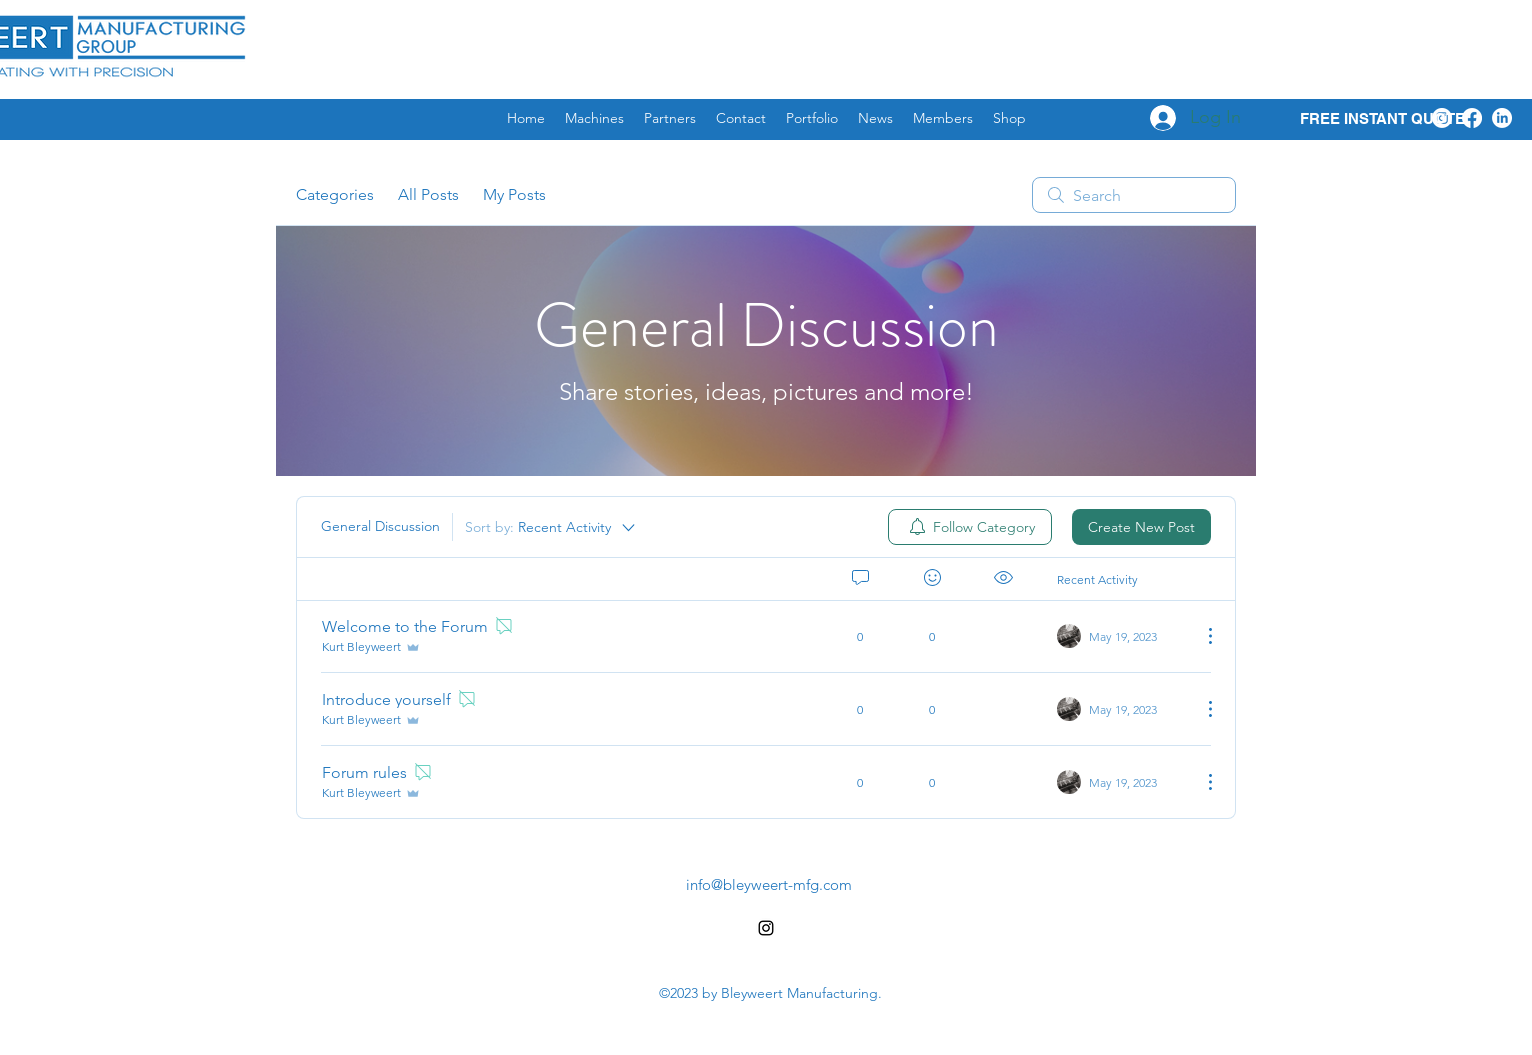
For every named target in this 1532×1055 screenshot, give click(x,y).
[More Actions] (1200, 636)
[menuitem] (970, 527)
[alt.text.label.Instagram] (766, 928)
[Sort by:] (551, 527)
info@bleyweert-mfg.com (769, 884)
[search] (1134, 195)
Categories (335, 194)
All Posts (428, 194)
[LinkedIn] (1502, 118)
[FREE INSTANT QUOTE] (1382, 119)
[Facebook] (1472, 118)
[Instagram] (1442, 118)
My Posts (514, 194)
